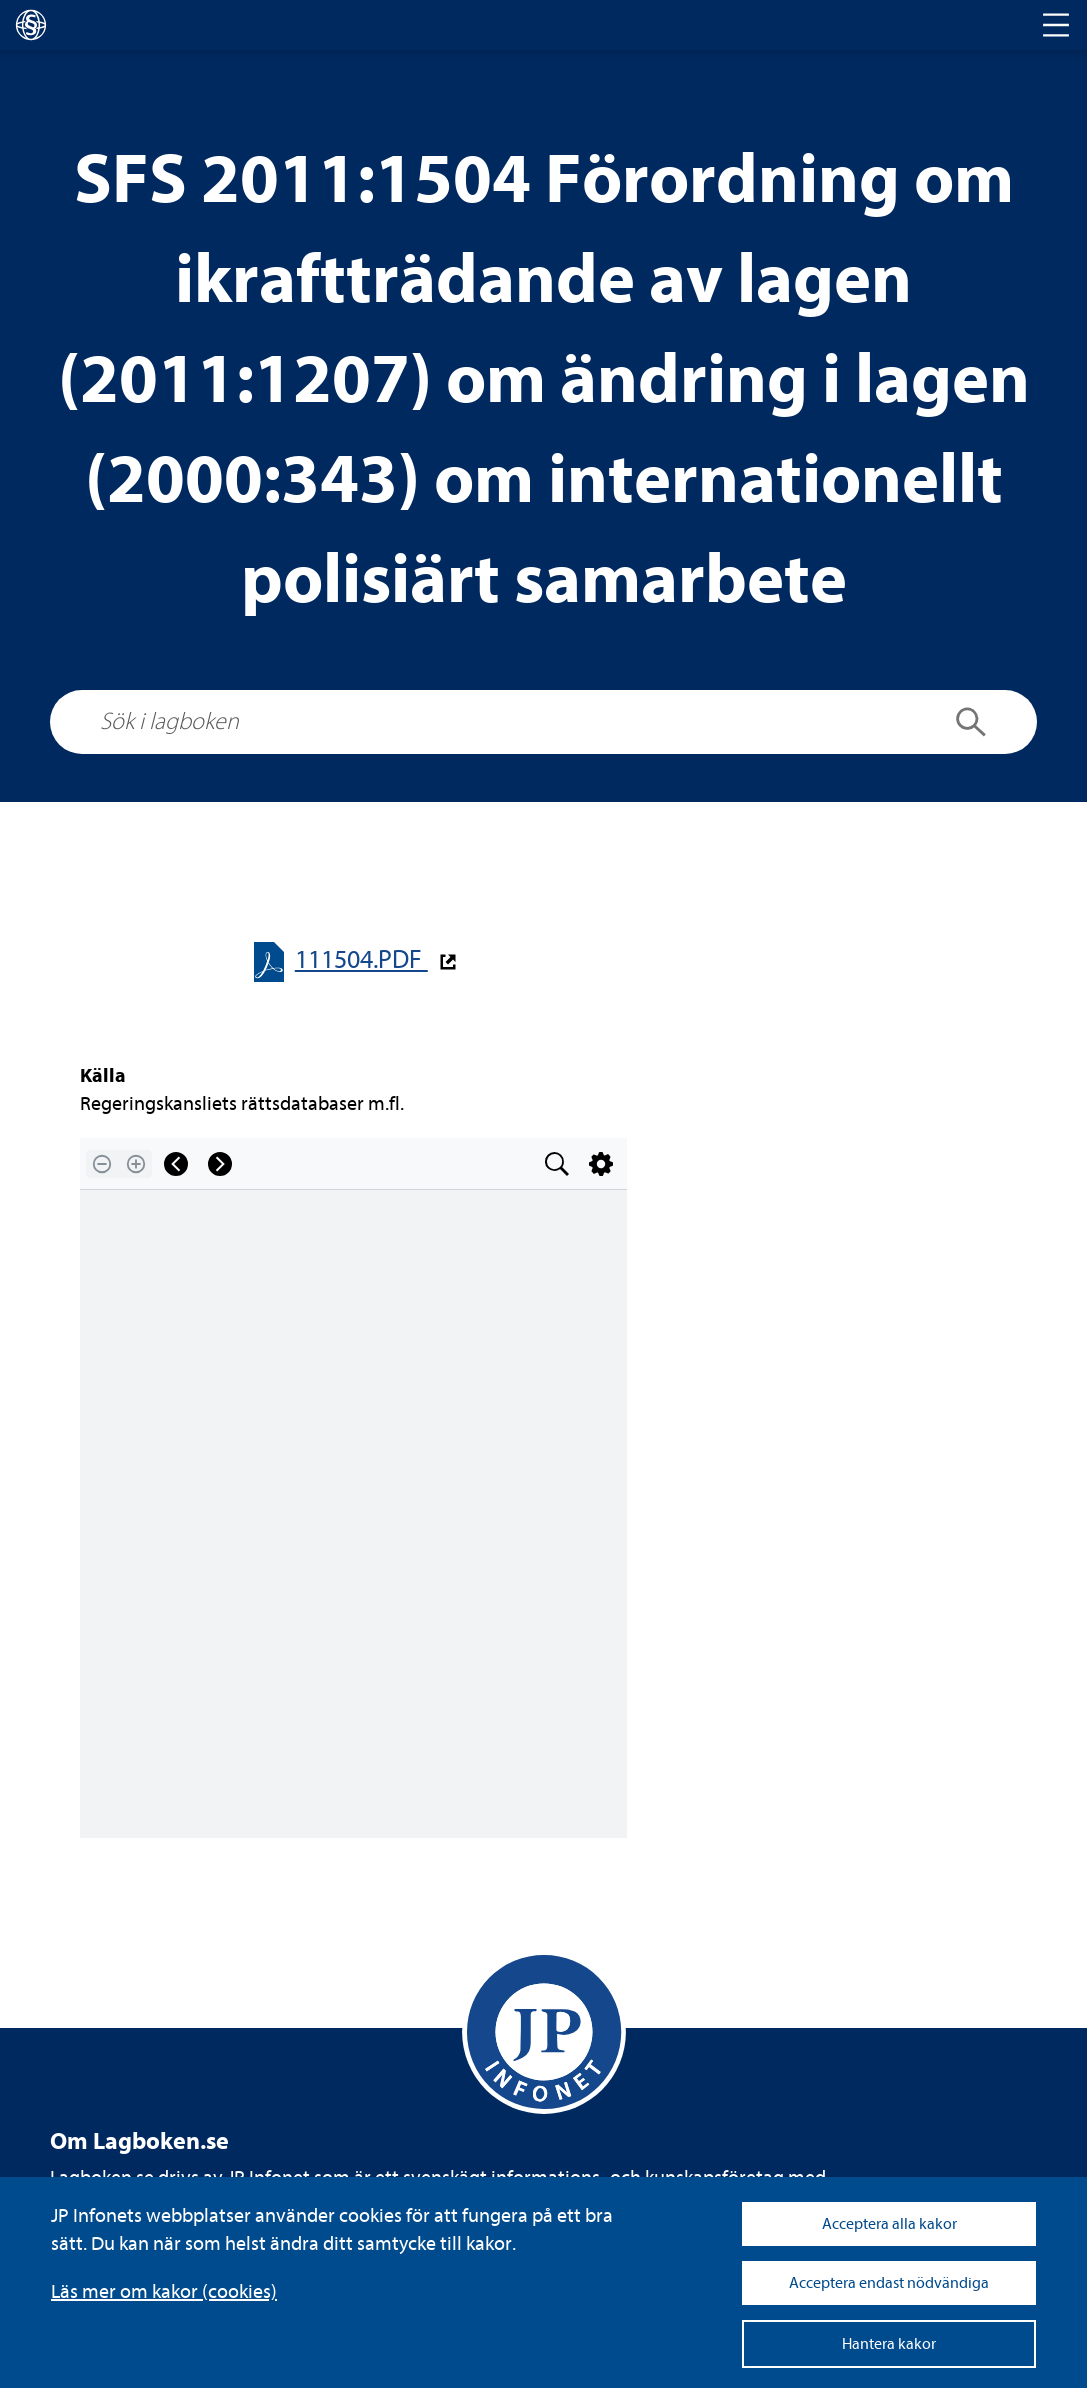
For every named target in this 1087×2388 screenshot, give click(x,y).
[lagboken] (31, 25)
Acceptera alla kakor (889, 2224)
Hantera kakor (889, 2344)
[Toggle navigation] (1056, 25)
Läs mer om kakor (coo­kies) (164, 2291)
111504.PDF (361, 959)
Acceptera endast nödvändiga (889, 2283)
